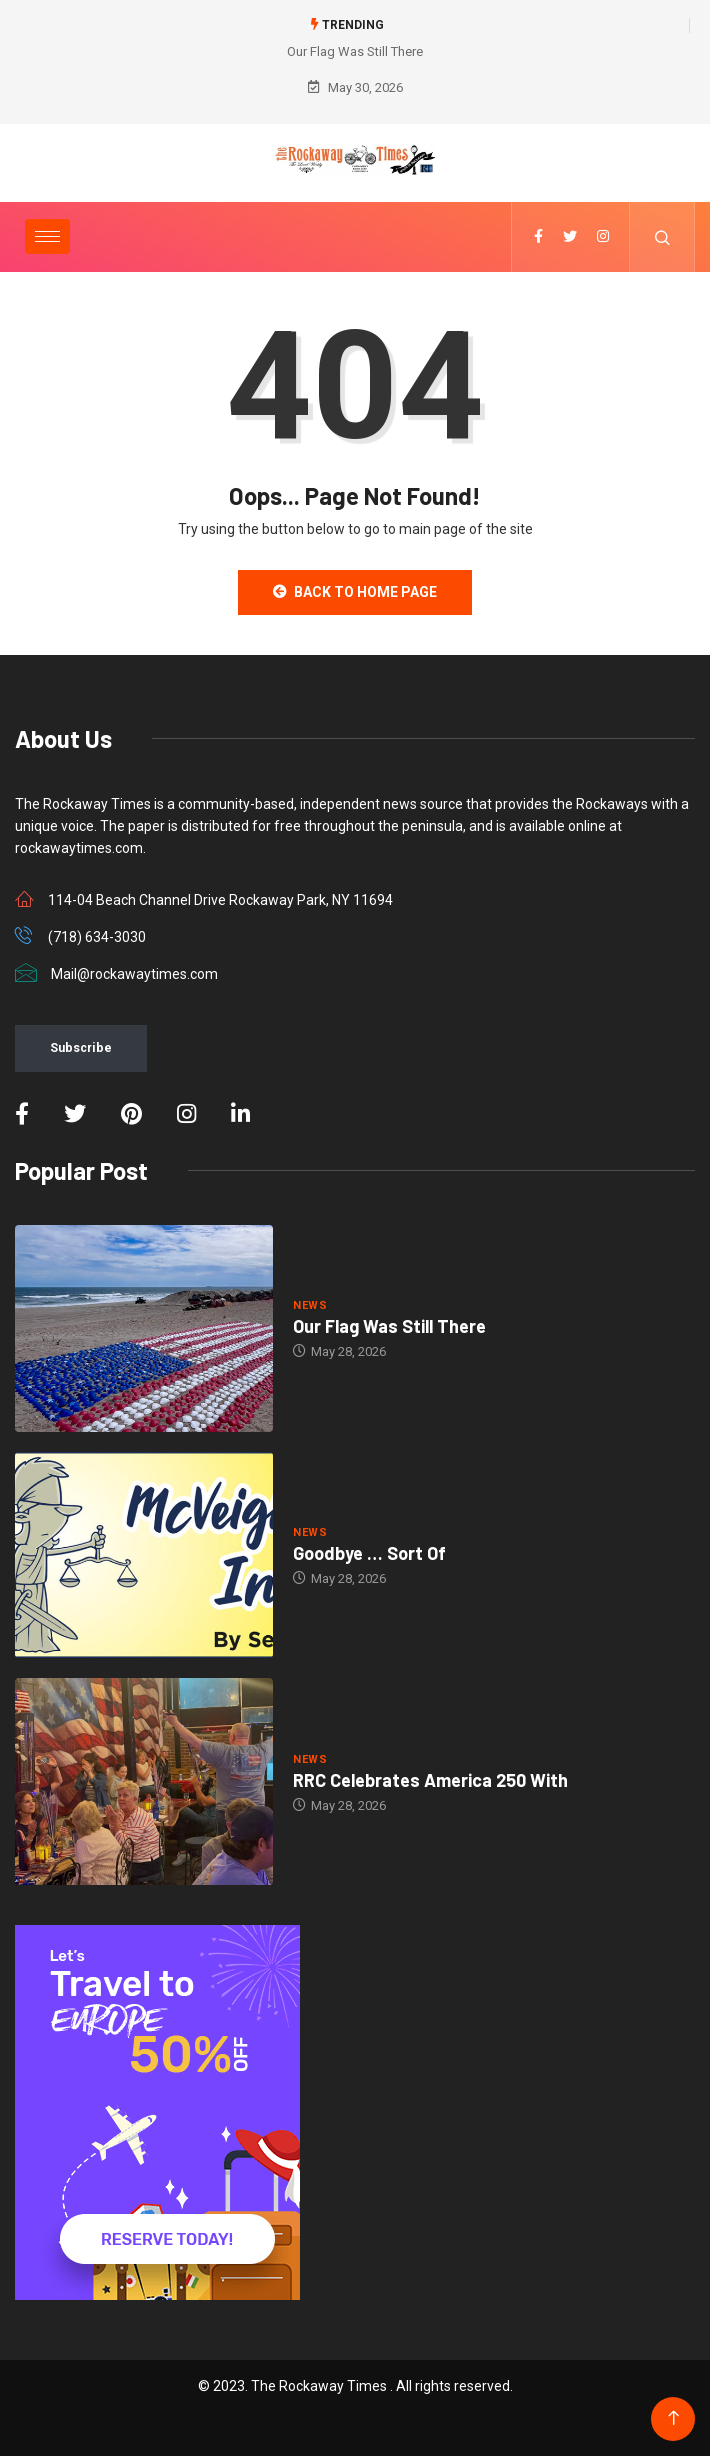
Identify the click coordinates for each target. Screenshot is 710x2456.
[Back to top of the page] (673, 2418)
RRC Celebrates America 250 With (430, 1780)
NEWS (310, 1305)
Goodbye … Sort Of (369, 1553)
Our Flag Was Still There (355, 51)
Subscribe (81, 1047)
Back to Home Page (355, 592)
